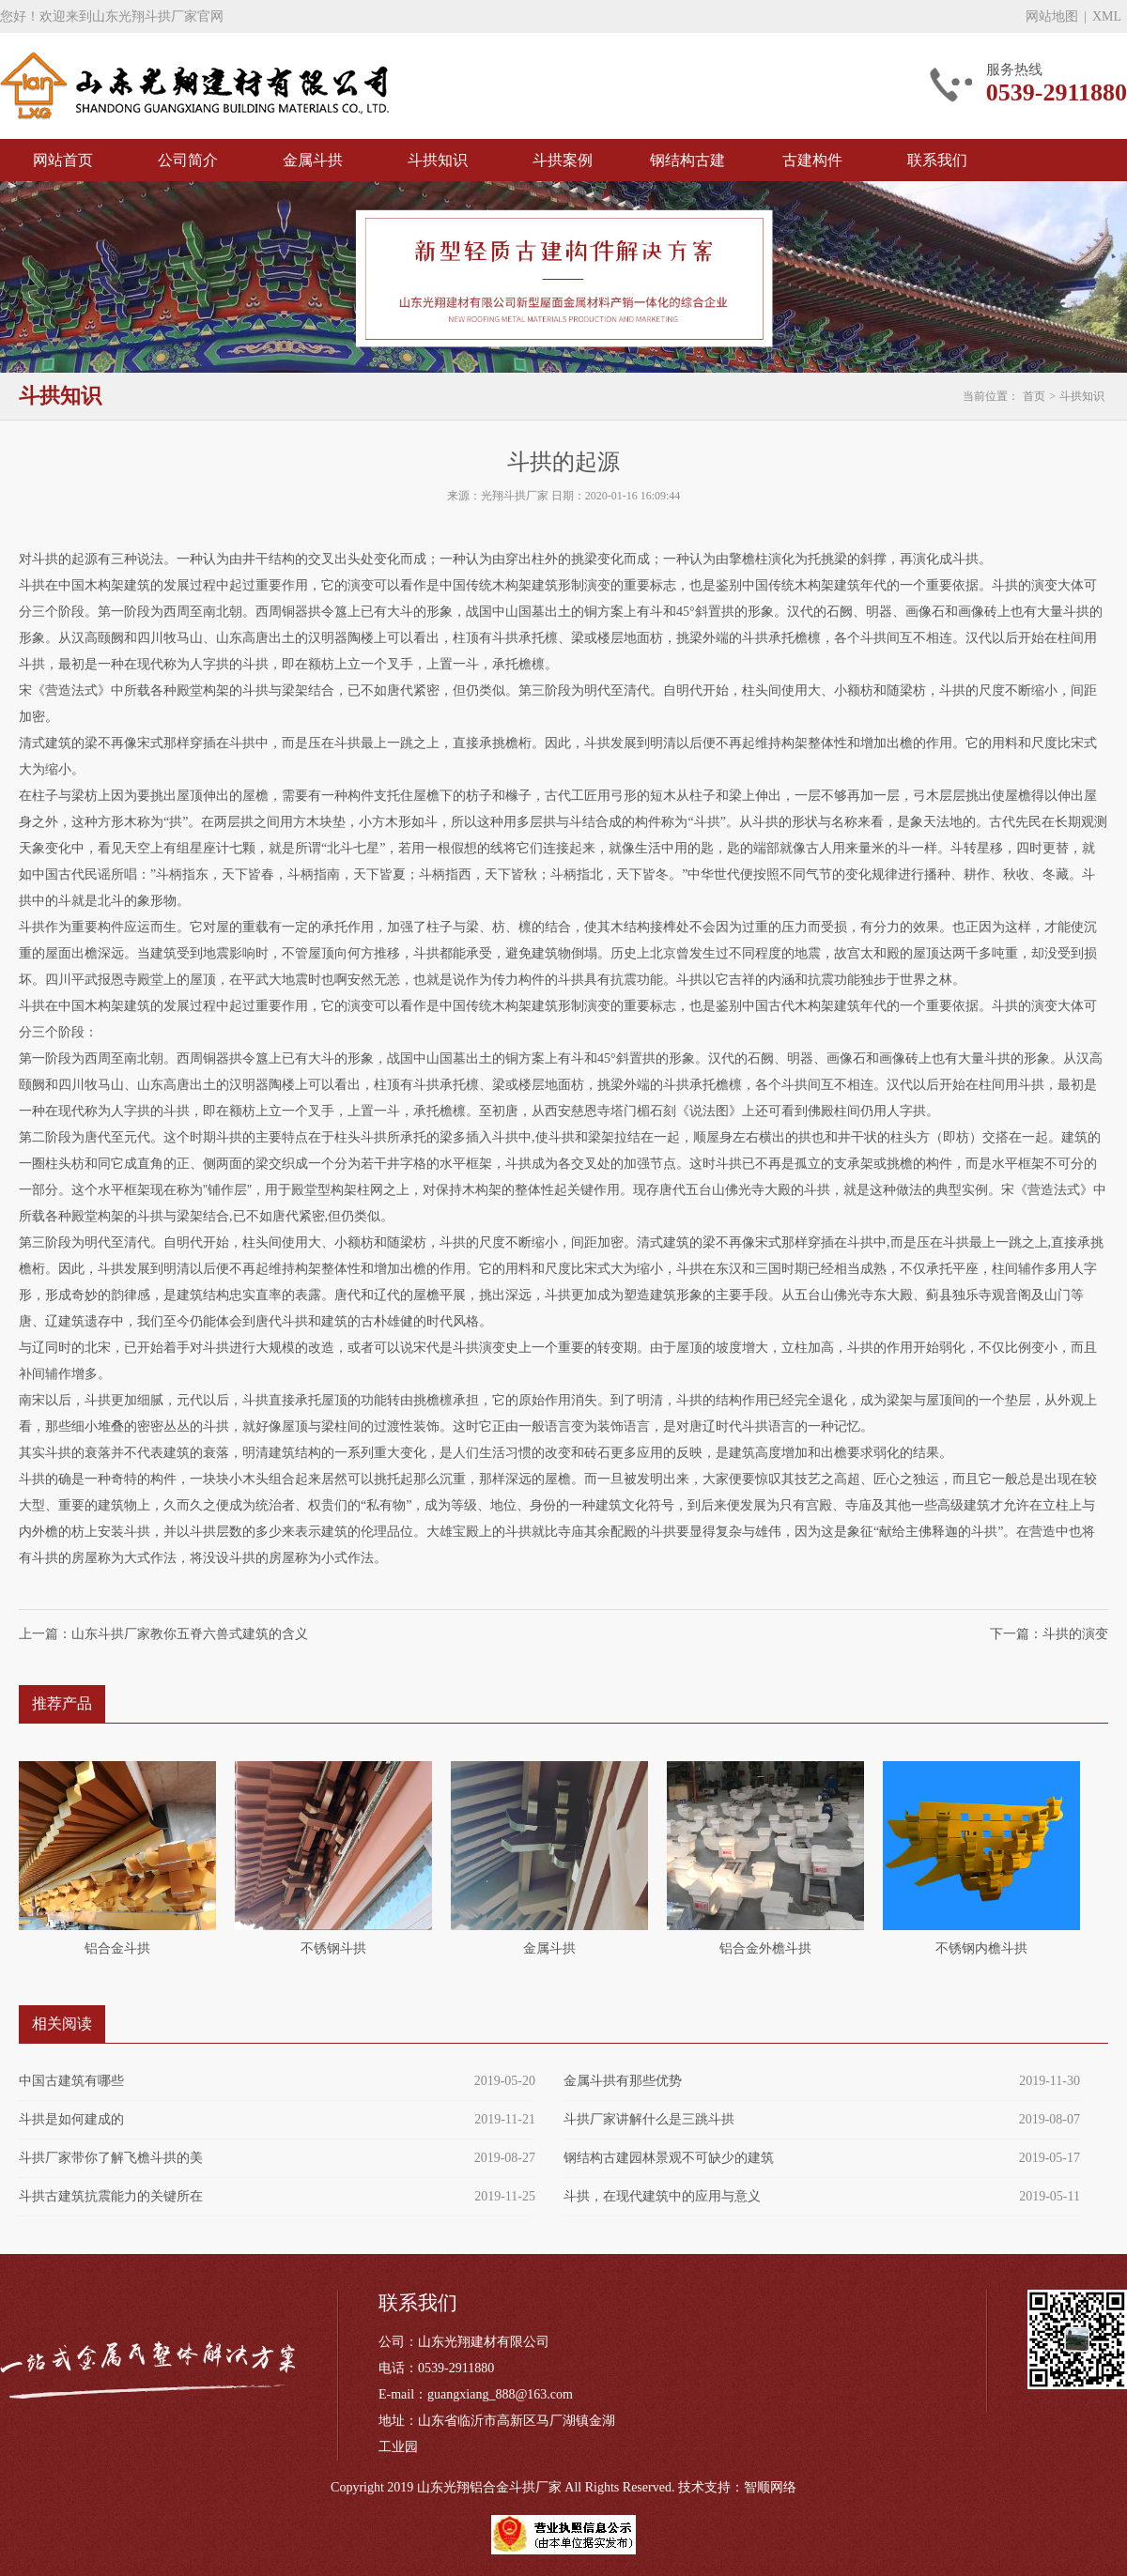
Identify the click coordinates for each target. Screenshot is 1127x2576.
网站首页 (63, 160)
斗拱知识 (438, 160)
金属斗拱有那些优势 (623, 2081)
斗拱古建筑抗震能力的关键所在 (111, 2196)
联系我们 (937, 160)
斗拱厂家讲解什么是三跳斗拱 (649, 2119)
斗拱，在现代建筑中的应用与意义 (662, 2196)
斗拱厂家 (194, 86)
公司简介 (188, 160)
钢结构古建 (687, 160)
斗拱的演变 (1075, 1634)
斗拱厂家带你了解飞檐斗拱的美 (111, 2158)
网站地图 (1052, 16)
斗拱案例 (563, 160)
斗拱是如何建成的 (71, 2119)
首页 (1034, 396)
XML (1106, 16)
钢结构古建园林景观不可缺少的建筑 (669, 2158)
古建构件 (812, 160)
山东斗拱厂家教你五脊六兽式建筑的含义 (189, 1634)
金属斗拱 (313, 160)
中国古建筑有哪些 (71, 2081)
